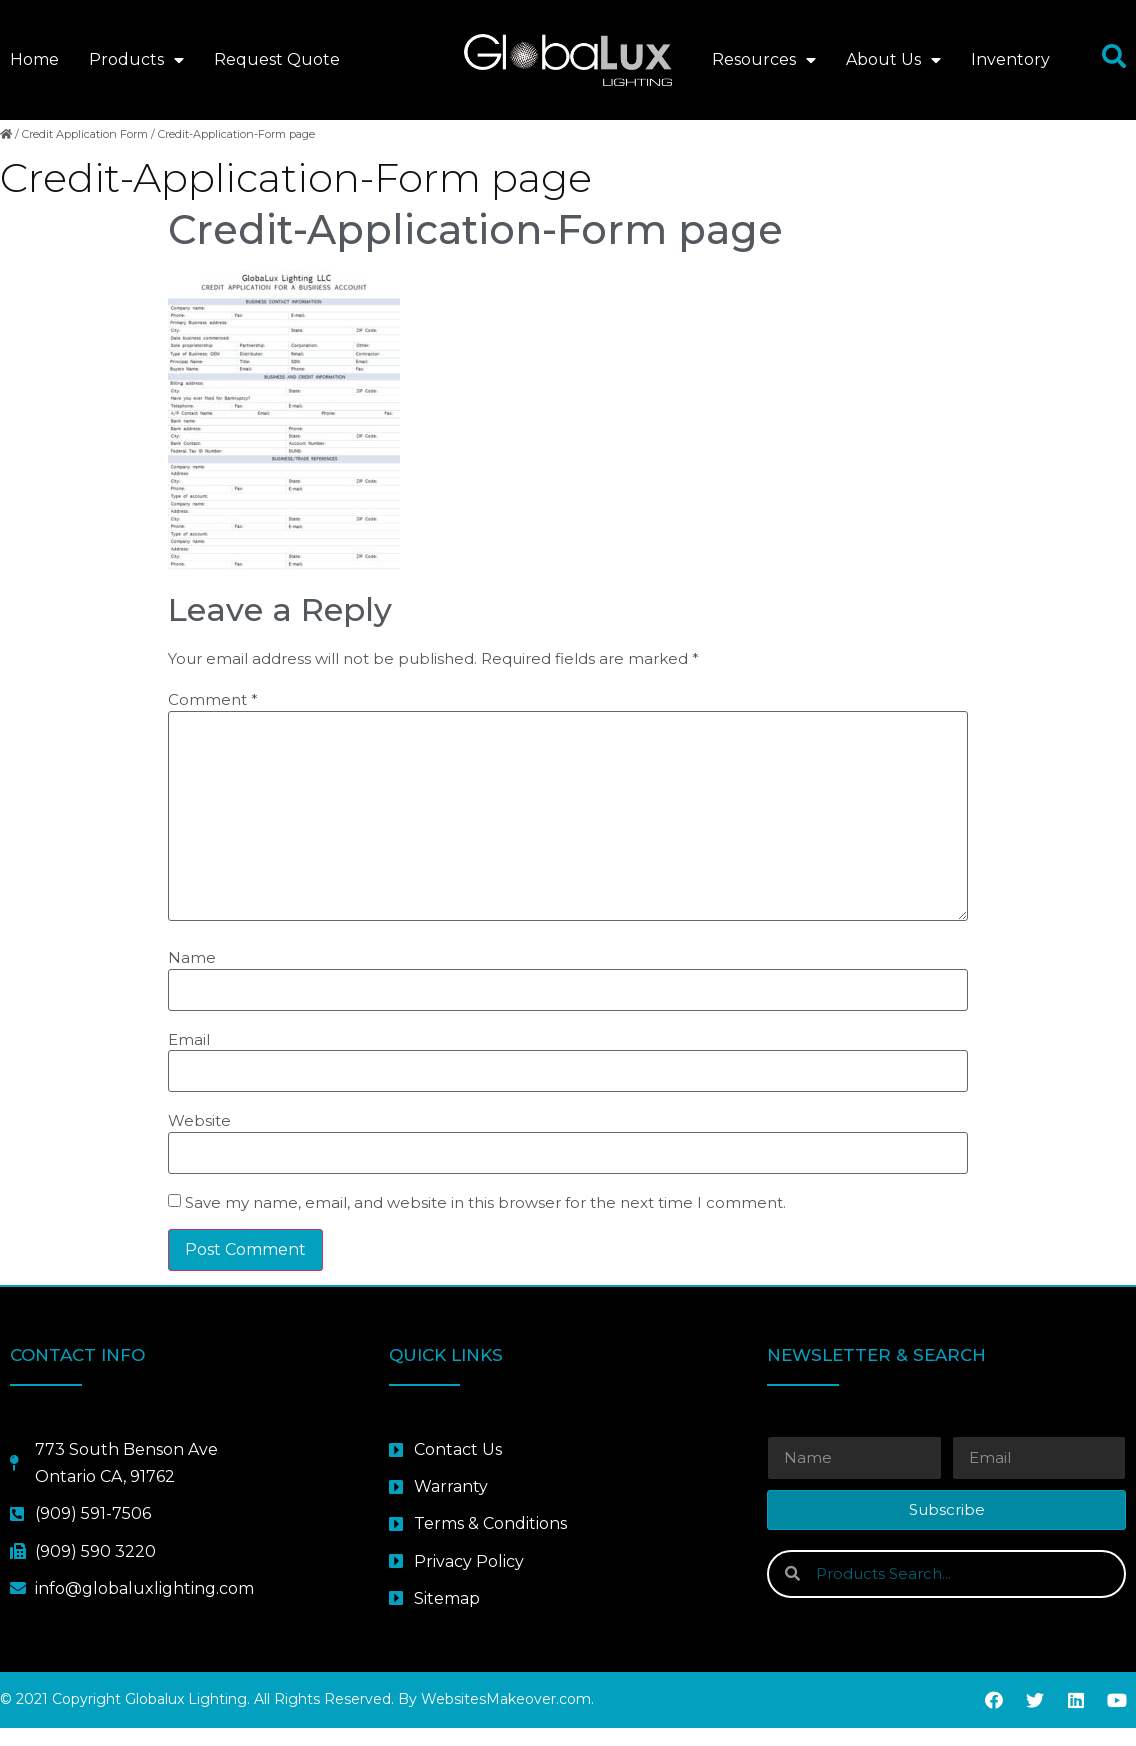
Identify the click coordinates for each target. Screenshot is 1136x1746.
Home (34, 59)
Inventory (1010, 59)
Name (192, 975)
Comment (213, 718)
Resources (764, 60)
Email (189, 1057)
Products (136, 60)
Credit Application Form (85, 152)
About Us (893, 60)
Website (199, 1139)
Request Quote (277, 59)
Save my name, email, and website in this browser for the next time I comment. (485, 1221)
